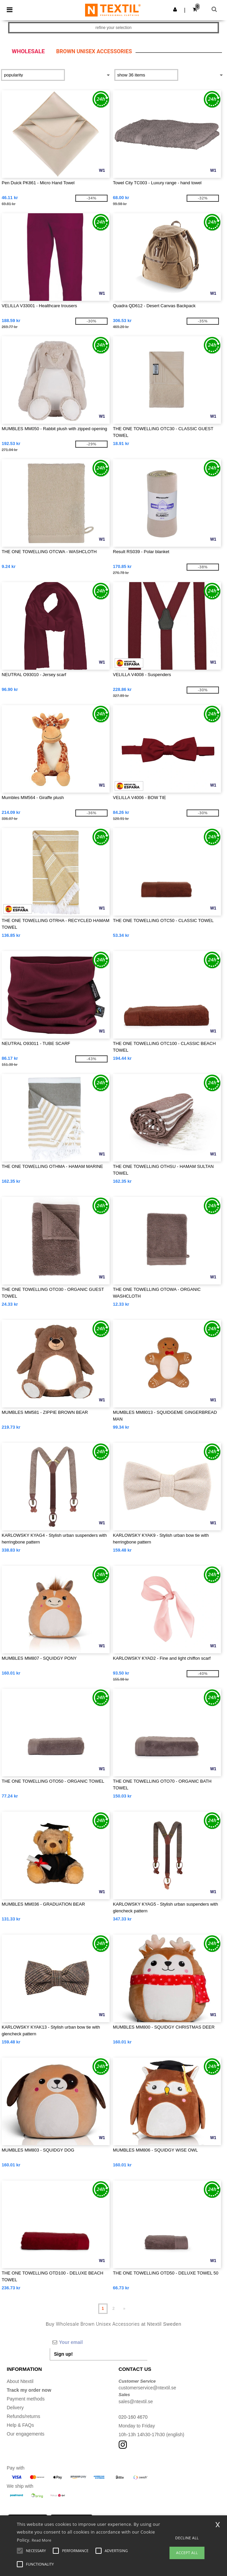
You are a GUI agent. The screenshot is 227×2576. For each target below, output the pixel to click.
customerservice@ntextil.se (147, 2387)
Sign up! (63, 2354)
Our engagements (25, 2434)
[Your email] (98, 2342)
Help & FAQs (20, 2425)
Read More (41, 2540)
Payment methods (26, 2399)
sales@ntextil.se (136, 2401)
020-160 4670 (133, 2417)
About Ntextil (20, 2381)
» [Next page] (124, 2308)
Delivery (15, 2407)
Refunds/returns (23, 2416)
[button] (175, 9)
